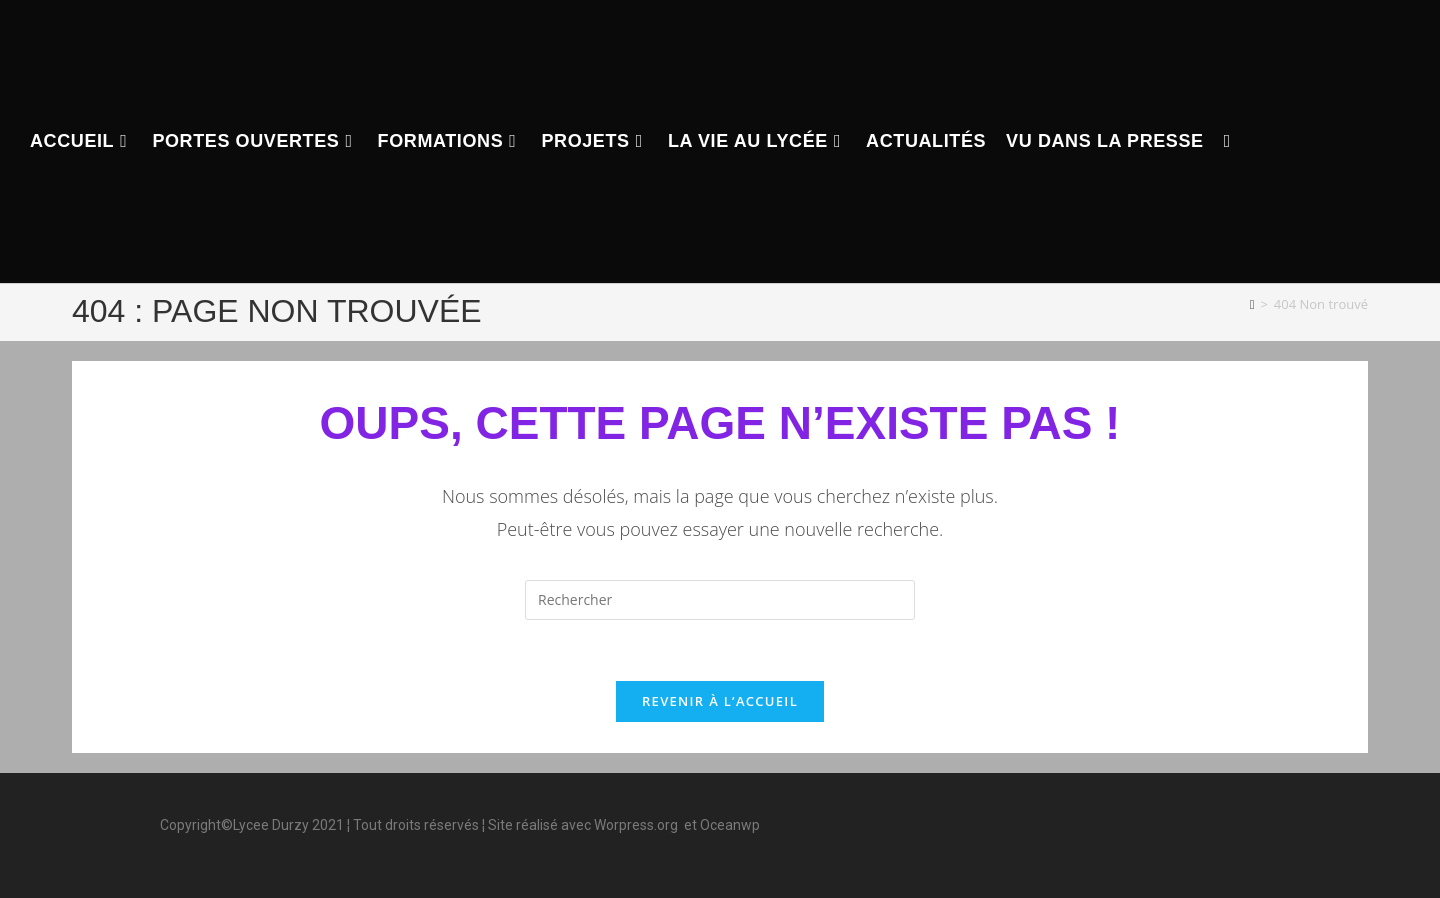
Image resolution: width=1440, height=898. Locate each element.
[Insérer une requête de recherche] (720, 600)
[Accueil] (1252, 304)
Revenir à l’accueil (720, 701)
